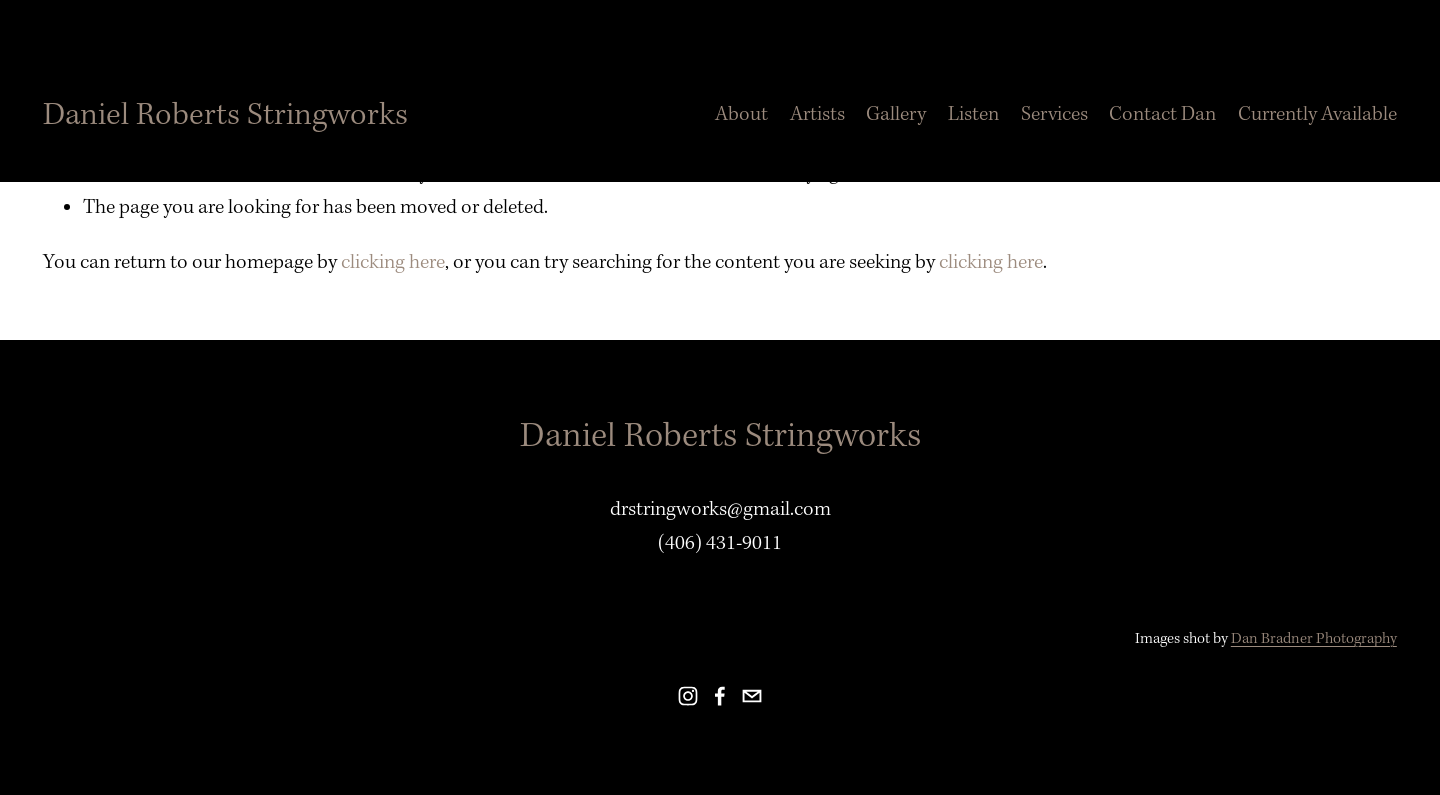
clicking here (393, 262)
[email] (752, 696)
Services (1054, 114)
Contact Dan (1162, 114)
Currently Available (1317, 114)
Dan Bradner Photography (1314, 638)
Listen (973, 114)
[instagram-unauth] (688, 696)
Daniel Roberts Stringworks (225, 115)
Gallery (896, 114)
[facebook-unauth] (720, 696)
